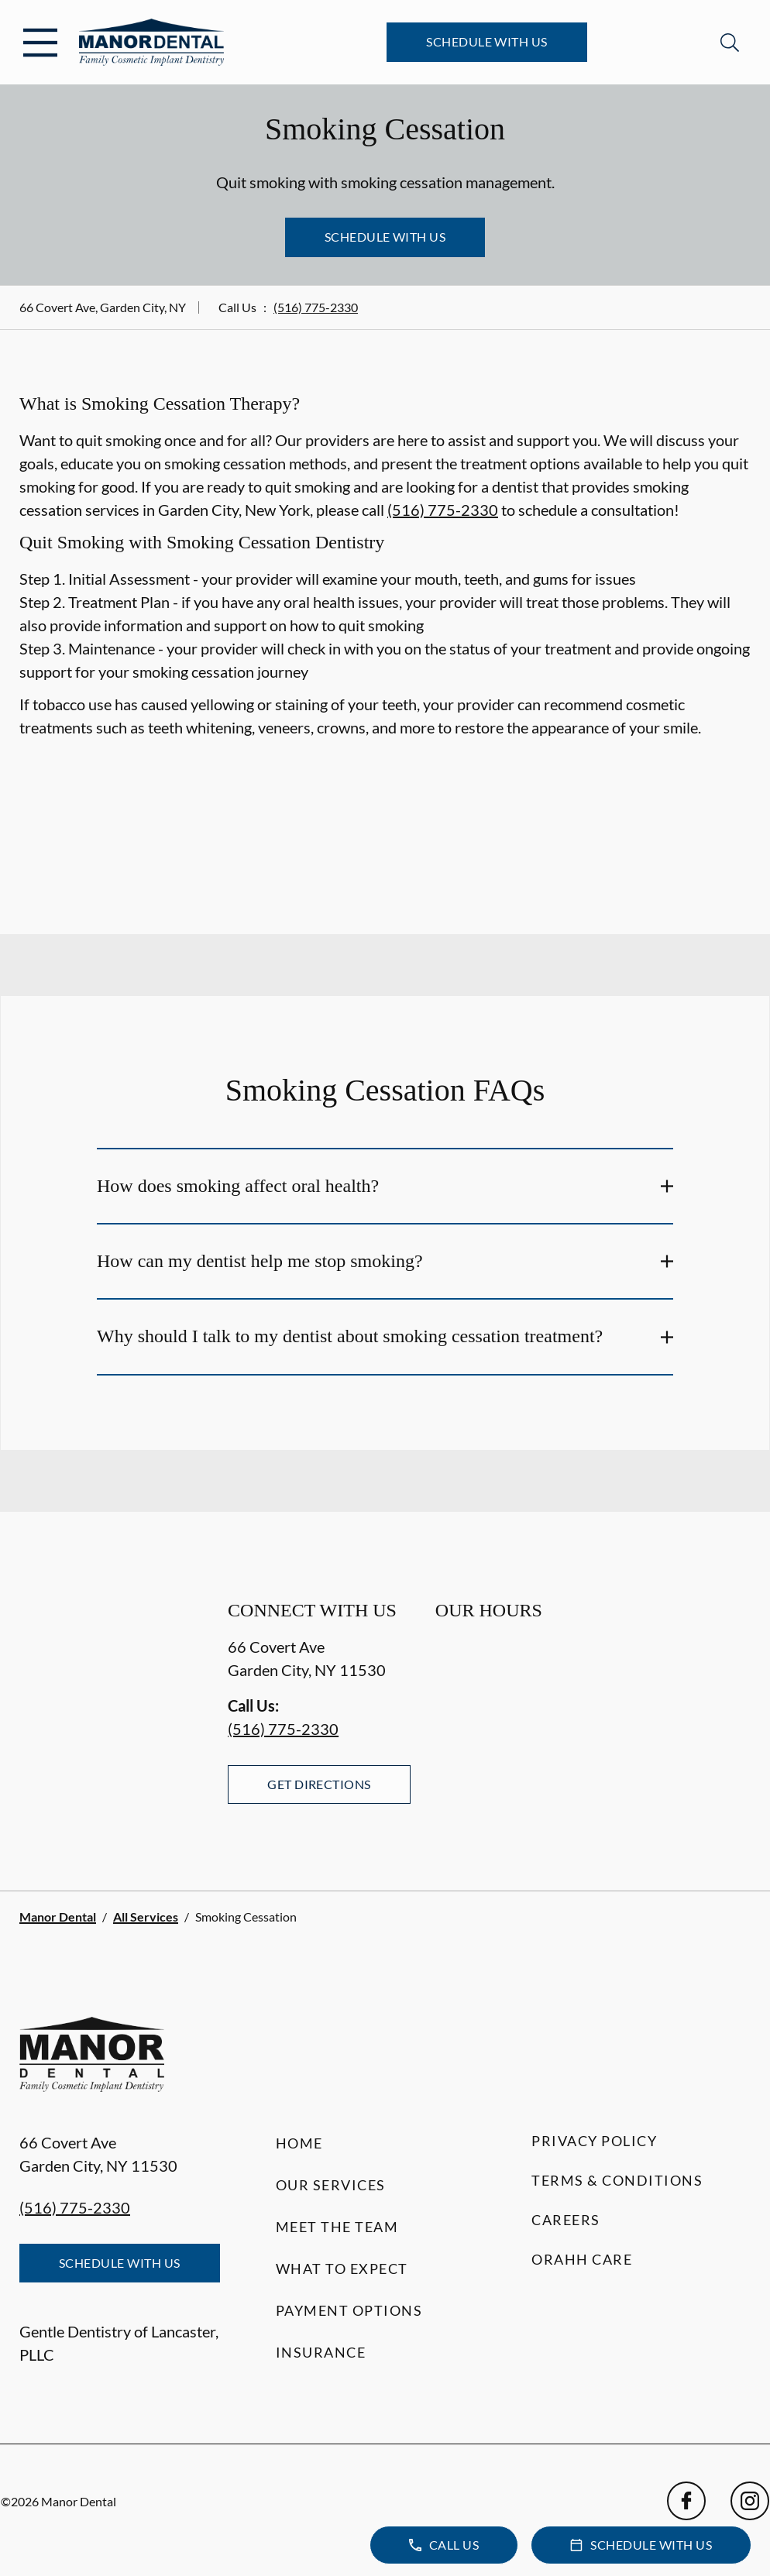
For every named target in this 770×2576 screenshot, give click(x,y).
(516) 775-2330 (315, 307)
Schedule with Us (487, 41)
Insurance (321, 2352)
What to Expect (342, 2268)
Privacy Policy (594, 2140)
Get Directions (319, 1784)
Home (299, 2143)
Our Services (331, 2184)
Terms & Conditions (617, 2180)
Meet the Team (337, 2226)
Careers (565, 2219)
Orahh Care (581, 2259)
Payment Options (349, 2310)
